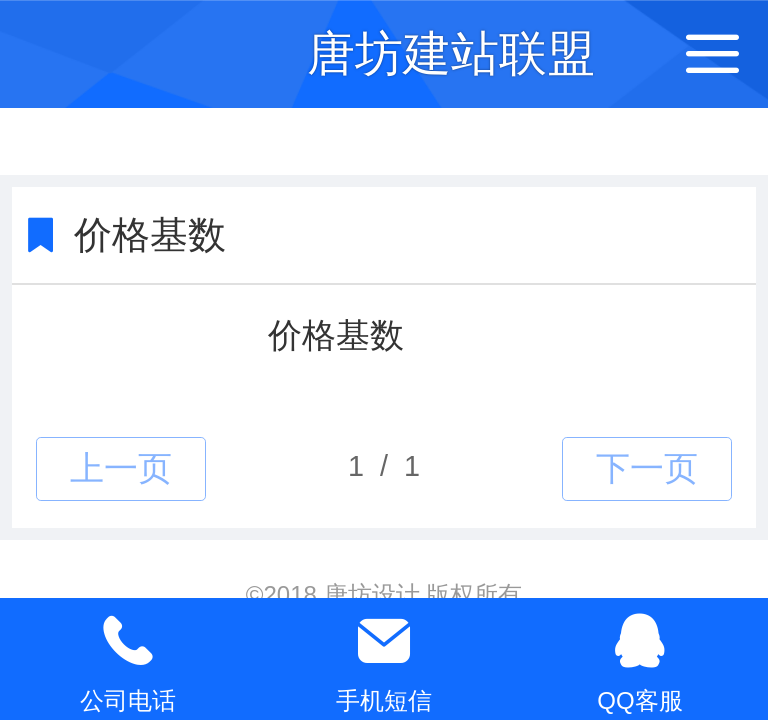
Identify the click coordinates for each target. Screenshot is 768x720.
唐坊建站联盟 (451, 53)
